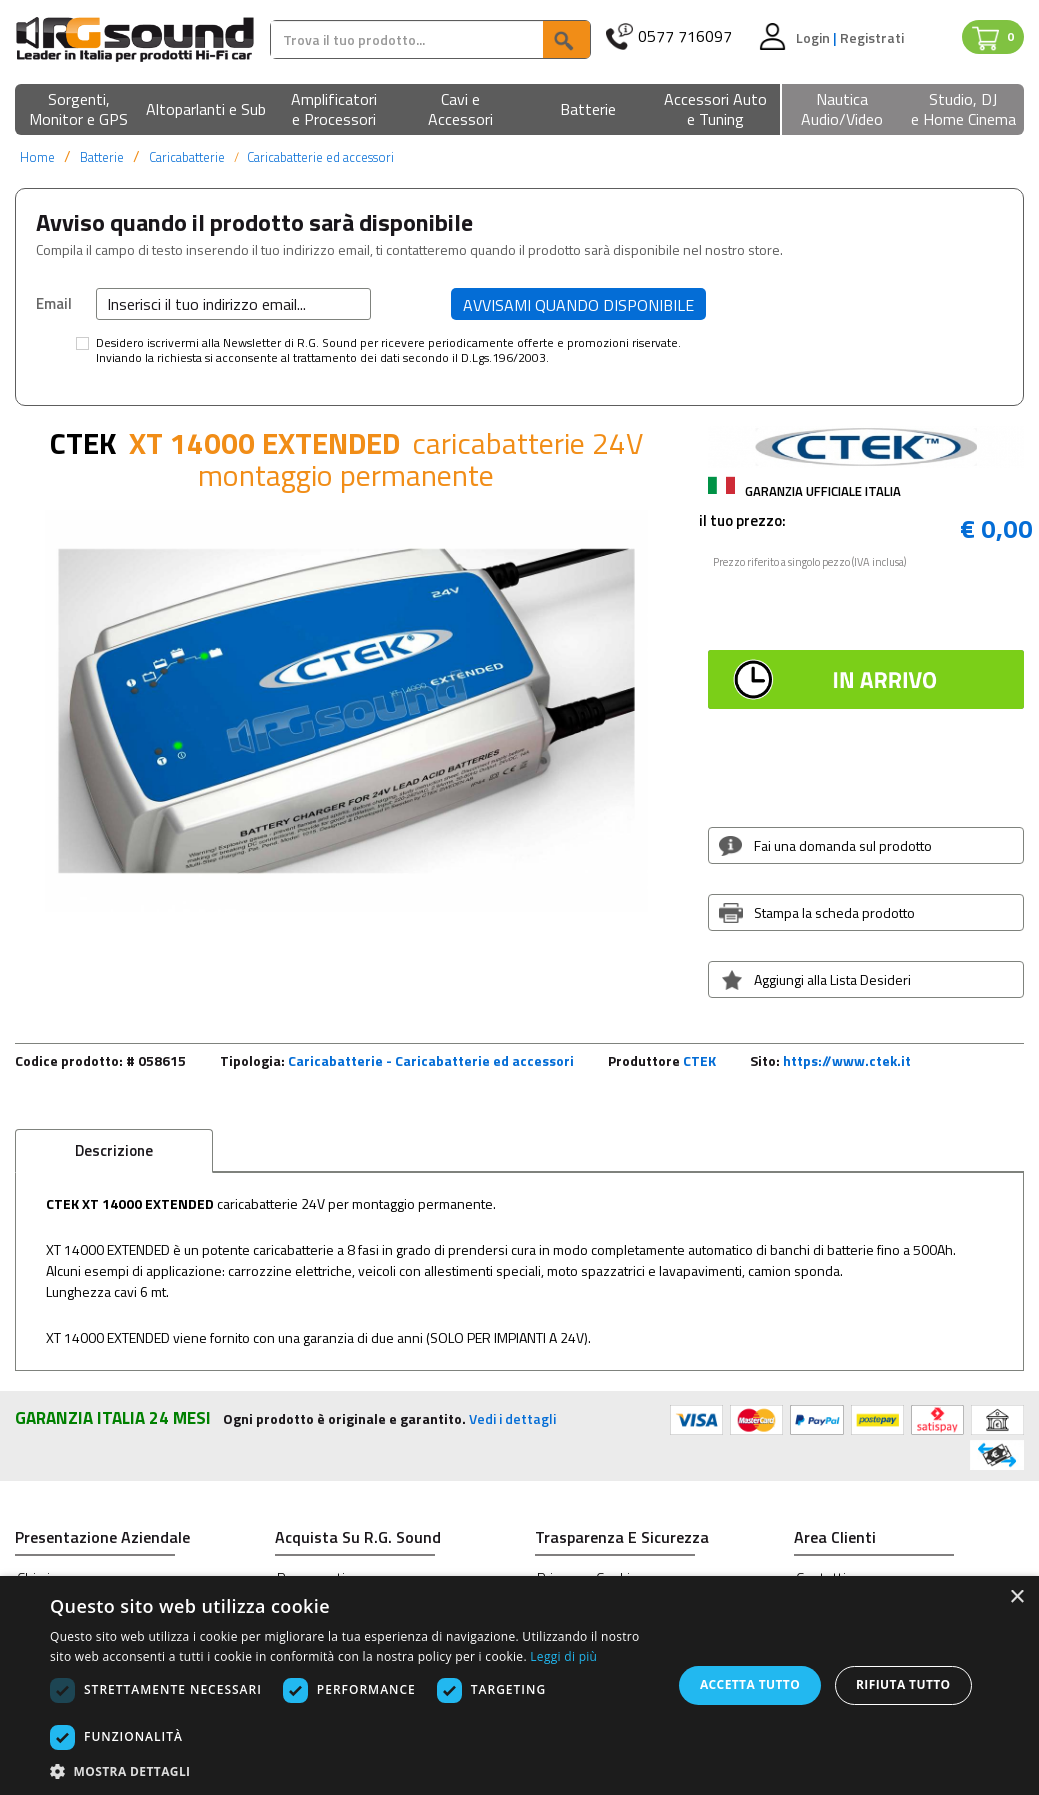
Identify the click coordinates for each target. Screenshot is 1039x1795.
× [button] (1016, 1597)
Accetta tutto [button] (750, 1684)
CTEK (699, 1060)
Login (814, 37)
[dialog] (519, 1685)
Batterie (102, 157)
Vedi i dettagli (512, 1418)
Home (37, 157)
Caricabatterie (187, 157)
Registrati (872, 37)
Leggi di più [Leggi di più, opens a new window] (563, 1656)
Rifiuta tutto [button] (903, 1684)
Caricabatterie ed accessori (320, 157)
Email (54, 303)
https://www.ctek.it (847, 1060)
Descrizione (114, 1150)
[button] (78, 110)
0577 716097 (685, 36)
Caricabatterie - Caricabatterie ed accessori (431, 1060)
